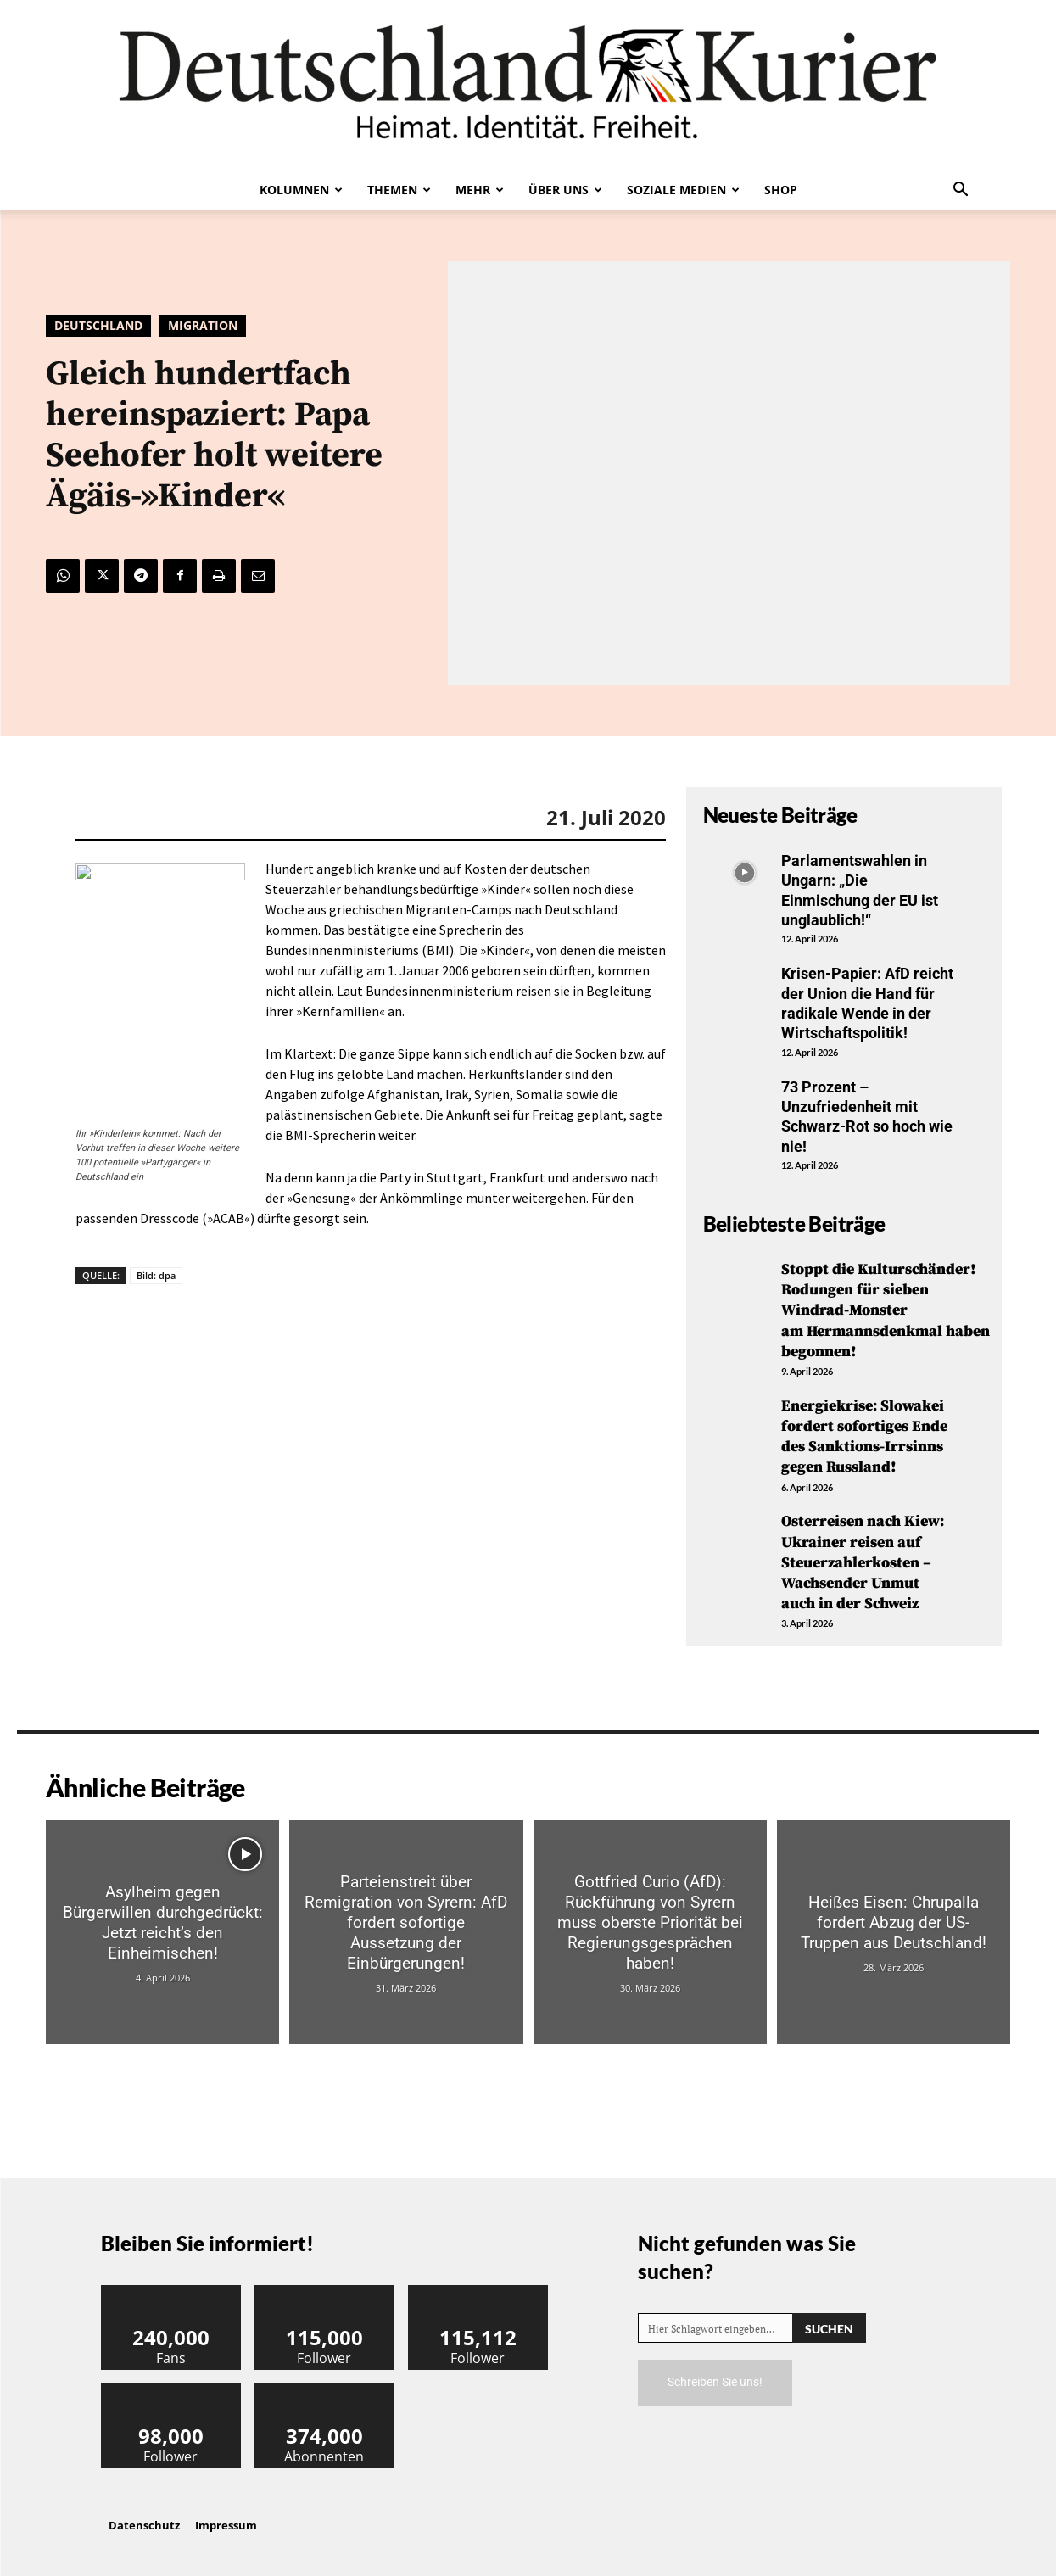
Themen (399, 190)
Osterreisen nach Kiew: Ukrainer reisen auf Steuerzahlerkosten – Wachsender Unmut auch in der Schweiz (863, 1555)
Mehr (479, 190)
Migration (202, 326)
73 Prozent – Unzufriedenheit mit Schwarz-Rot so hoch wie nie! (867, 1116)
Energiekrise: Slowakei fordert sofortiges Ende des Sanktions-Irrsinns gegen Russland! (864, 1432)
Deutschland (98, 326)
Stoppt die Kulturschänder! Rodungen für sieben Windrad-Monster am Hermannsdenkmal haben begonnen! (886, 1309)
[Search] (829, 2318)
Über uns (565, 190)
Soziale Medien (683, 190)
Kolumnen (301, 190)
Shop (780, 190)
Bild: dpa (156, 1275)
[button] (961, 191)
